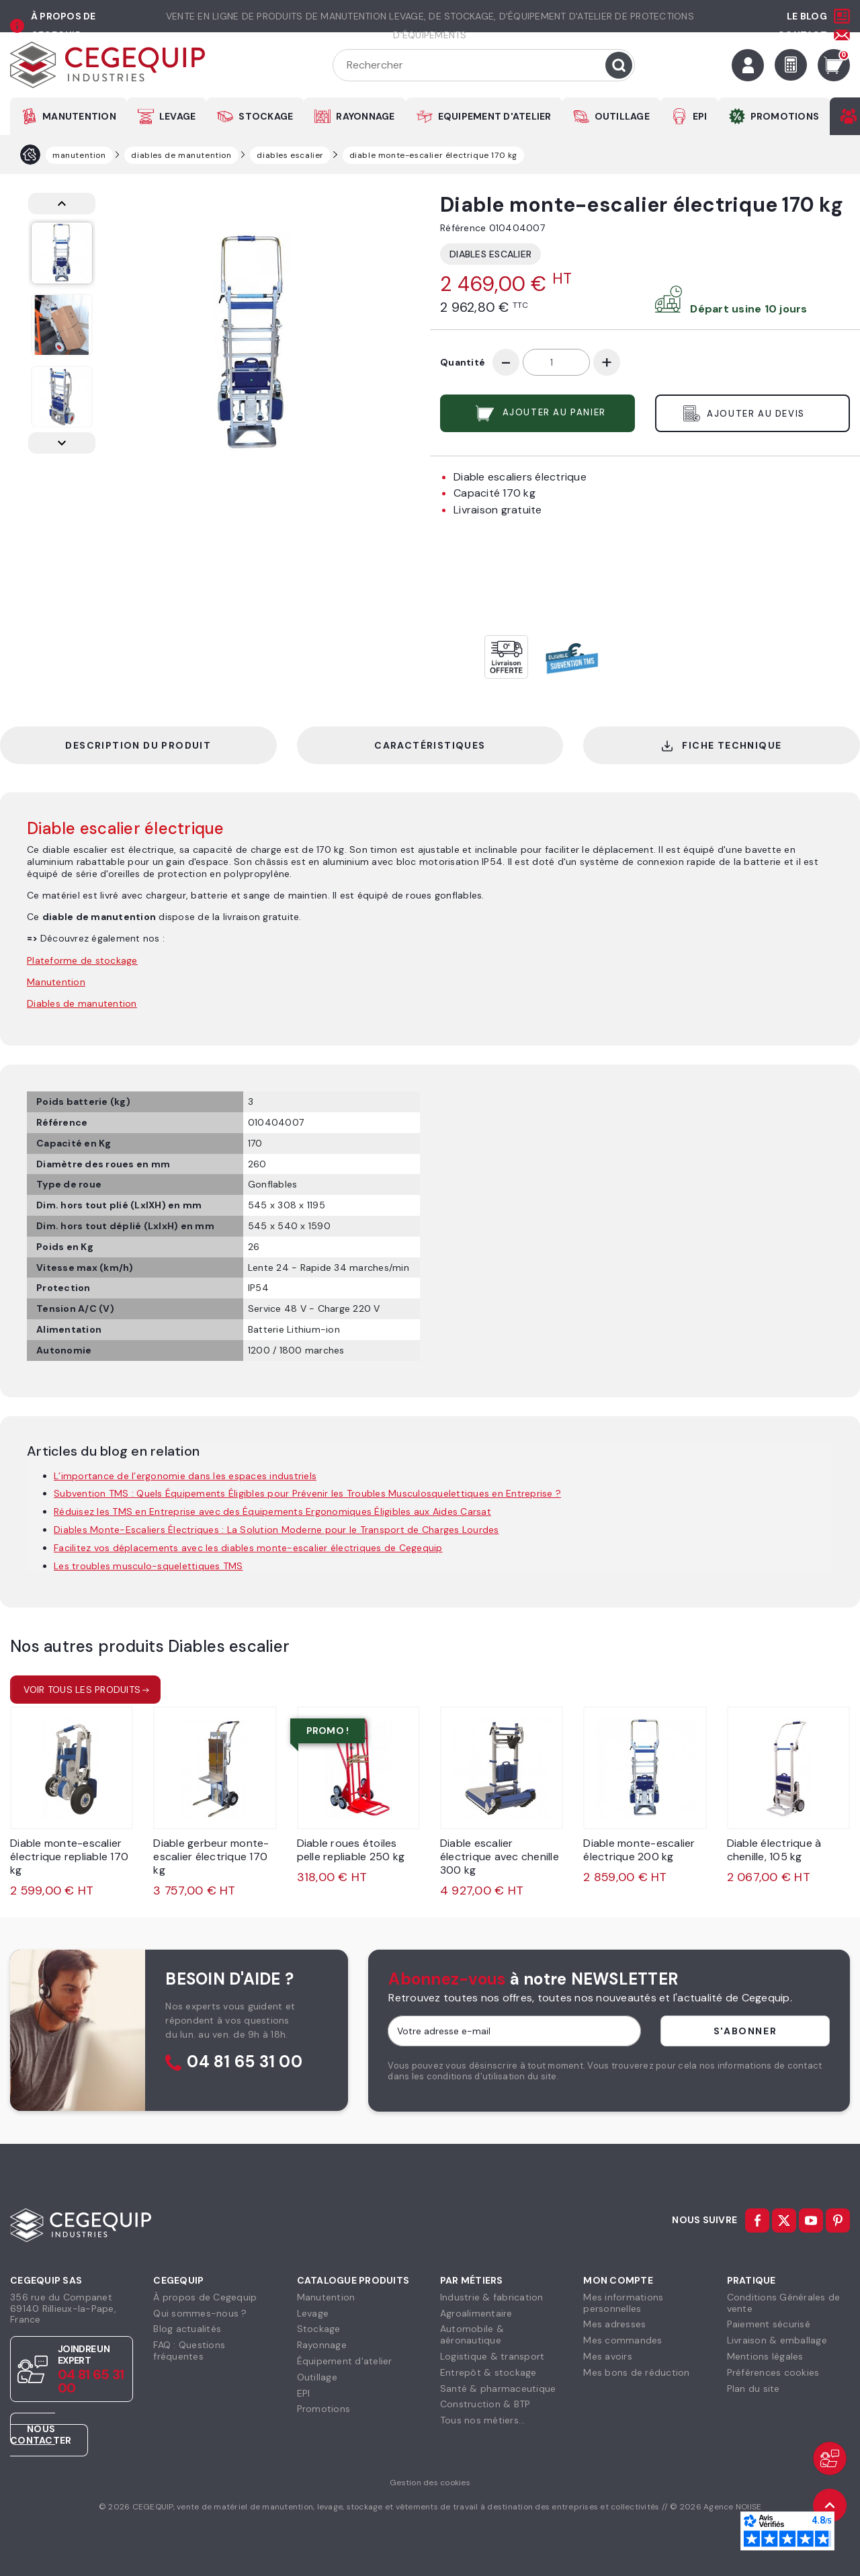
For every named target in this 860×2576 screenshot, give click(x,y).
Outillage (317, 2377)
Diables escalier (490, 254)
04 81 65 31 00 (244, 2062)
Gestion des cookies (430, 2482)
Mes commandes (622, 2340)
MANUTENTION (79, 116)
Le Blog (807, 16)
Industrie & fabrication (492, 2297)
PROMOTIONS (785, 116)
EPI (700, 116)
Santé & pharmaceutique (498, 2388)
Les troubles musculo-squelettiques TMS (148, 1566)
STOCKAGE (266, 116)
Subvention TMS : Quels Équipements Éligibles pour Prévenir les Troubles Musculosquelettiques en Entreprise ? (307, 1493)
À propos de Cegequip (205, 2297)
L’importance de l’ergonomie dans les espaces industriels (185, 1476)
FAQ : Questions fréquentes (189, 2350)
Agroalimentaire (476, 2313)
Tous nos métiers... (482, 2420)
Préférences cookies (773, 2372)
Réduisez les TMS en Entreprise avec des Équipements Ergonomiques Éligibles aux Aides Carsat (272, 1511)
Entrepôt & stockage (488, 2372)
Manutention (326, 2297)
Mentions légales (765, 2356)
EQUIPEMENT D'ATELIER (495, 116)
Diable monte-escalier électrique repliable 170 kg (69, 1856)
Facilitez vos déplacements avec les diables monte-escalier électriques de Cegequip (248, 1548)
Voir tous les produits (82, 1690)
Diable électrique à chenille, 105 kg (774, 1850)
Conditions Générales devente (784, 2303)
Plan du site (753, 2388)
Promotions (324, 2409)
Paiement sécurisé (768, 2324)
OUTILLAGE (622, 116)
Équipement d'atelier (344, 2361)
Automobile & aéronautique (472, 2334)
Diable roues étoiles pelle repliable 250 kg (351, 1850)
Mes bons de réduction (636, 2372)
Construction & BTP (485, 2404)
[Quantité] (556, 362)
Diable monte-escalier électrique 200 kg (639, 1850)
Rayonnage (322, 2345)
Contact (802, 35)
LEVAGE (177, 116)
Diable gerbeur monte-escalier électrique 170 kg (211, 1856)
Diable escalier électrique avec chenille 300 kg (499, 1856)
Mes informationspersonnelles (623, 2303)
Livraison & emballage (777, 2340)
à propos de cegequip (63, 25)
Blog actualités (187, 2329)
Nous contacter (40, 2434)
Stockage (319, 2329)
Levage (313, 2313)
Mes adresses (614, 2324)
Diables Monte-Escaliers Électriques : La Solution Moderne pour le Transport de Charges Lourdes (276, 1530)
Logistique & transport (492, 2356)
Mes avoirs (607, 2356)
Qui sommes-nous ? (200, 2313)
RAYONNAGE (365, 116)
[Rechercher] (484, 65)
